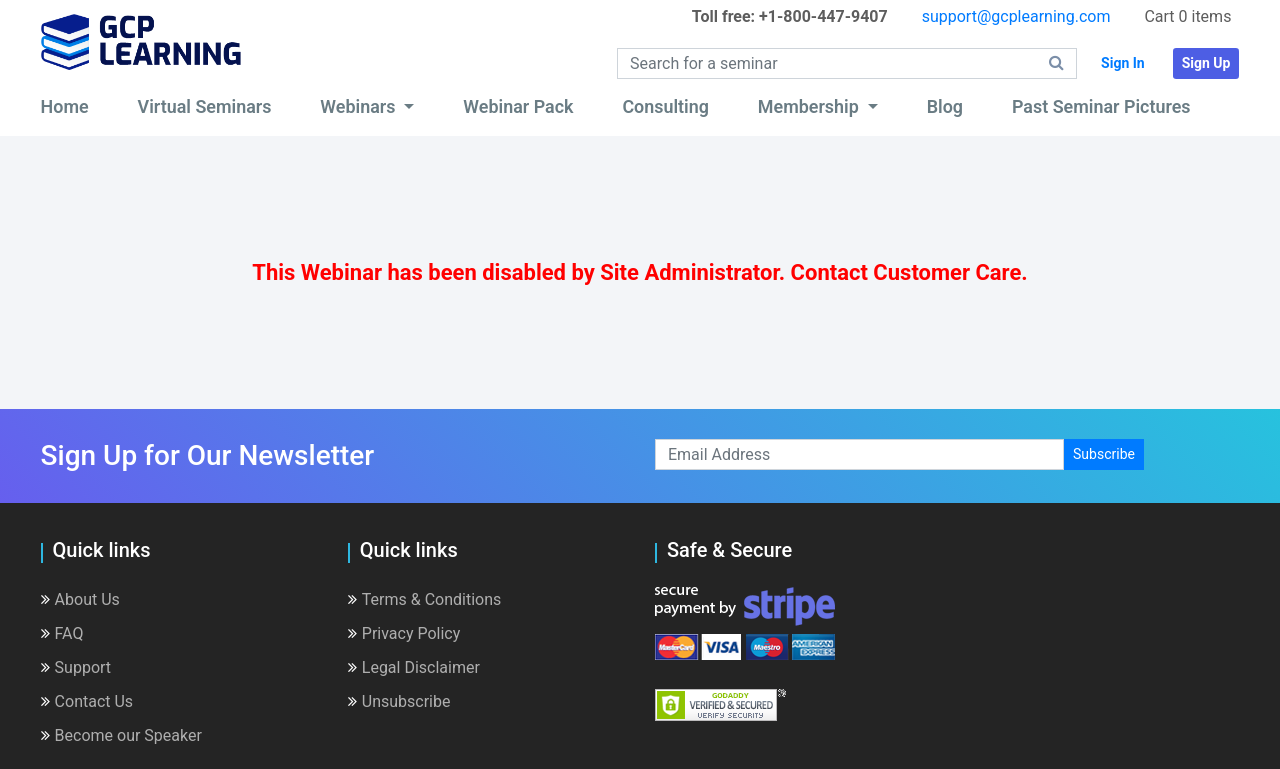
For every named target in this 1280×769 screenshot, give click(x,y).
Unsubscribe (399, 701)
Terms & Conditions (425, 599)
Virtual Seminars (205, 106)
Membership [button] (810, 106)
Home (65, 106)
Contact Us (87, 701)
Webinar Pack (518, 106)
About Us (80, 599)
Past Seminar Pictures (1101, 106)
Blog (945, 106)
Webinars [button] (360, 106)
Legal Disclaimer (414, 667)
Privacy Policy (404, 633)
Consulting (665, 106)
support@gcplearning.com (1016, 16)
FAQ (62, 633)
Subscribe (1104, 454)
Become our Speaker (121, 735)
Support (76, 667)
